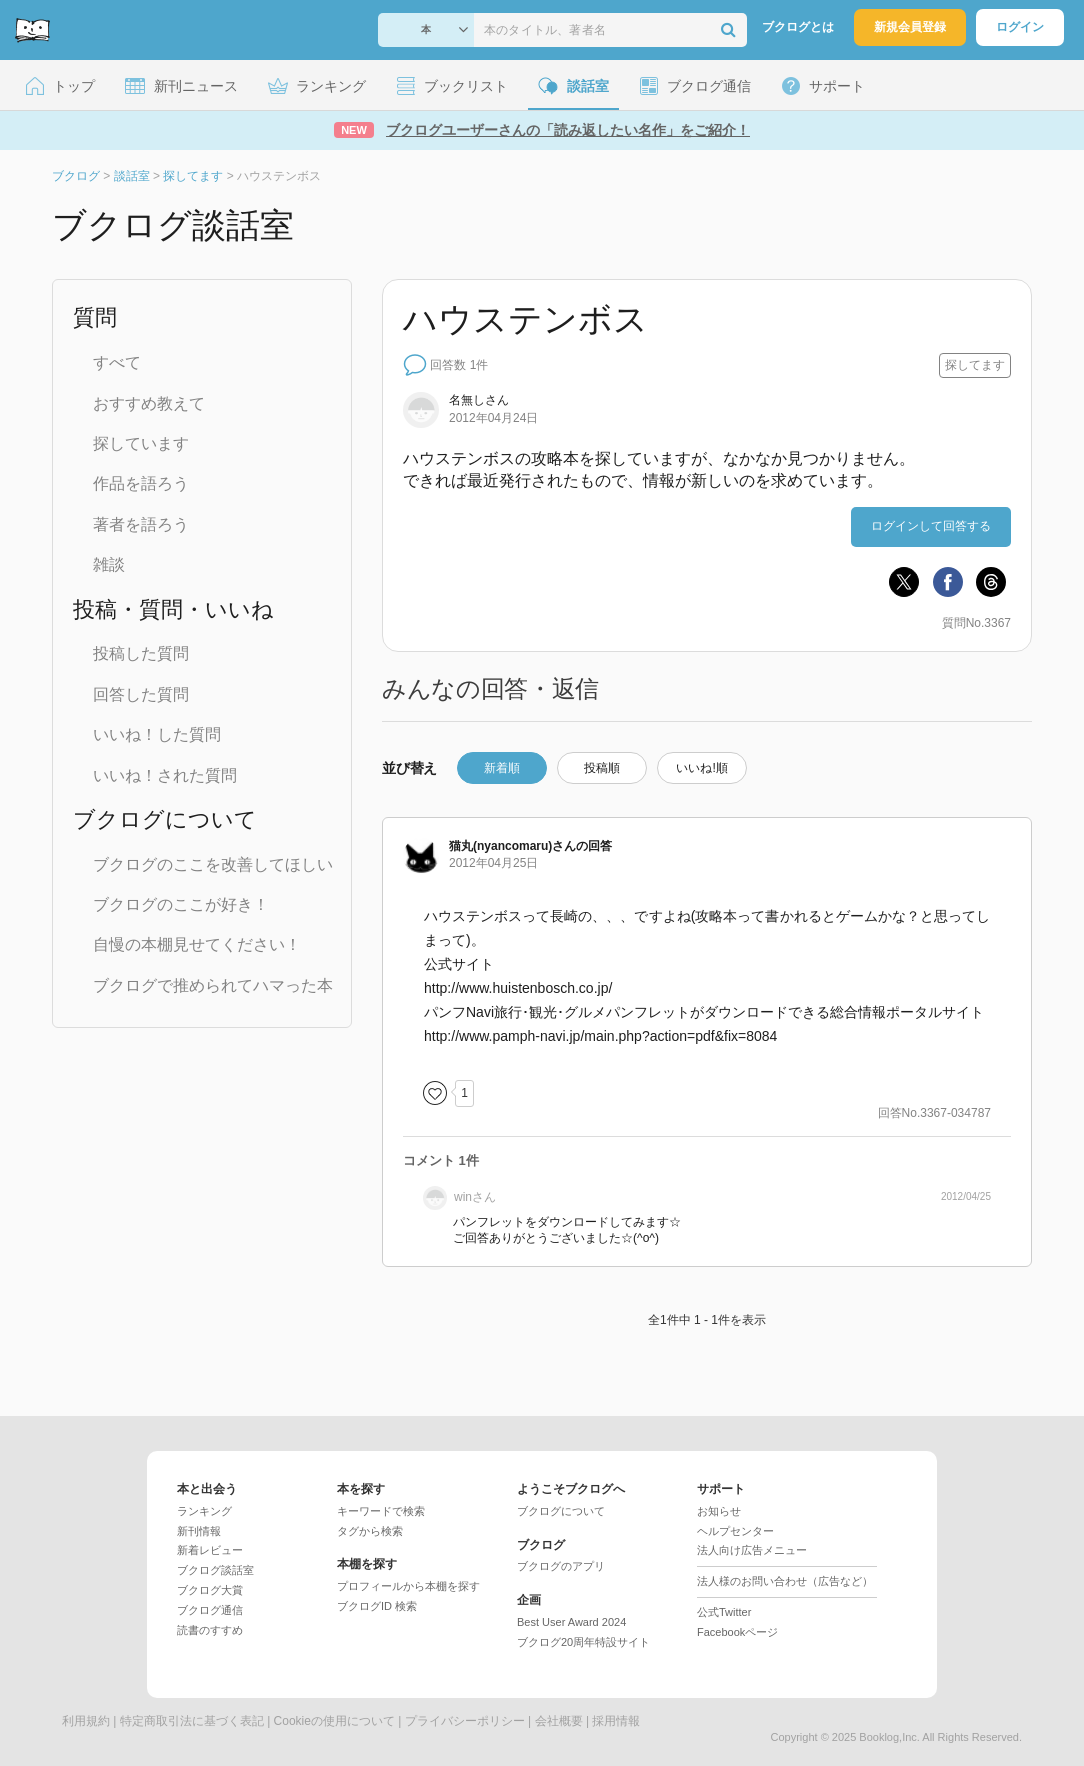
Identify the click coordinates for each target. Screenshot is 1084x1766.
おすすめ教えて (149, 403)
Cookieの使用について (334, 1721)
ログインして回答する (931, 526)
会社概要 (559, 1721)
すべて (117, 362)
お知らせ (719, 1511)
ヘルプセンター (735, 1531)
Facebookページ (737, 1632)
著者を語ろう (141, 524)
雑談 (109, 564)
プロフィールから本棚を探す (408, 1586)
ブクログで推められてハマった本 (213, 985)
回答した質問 (141, 694)
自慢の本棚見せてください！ (197, 944)
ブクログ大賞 (210, 1590)
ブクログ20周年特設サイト (583, 1642)
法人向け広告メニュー (752, 1550)
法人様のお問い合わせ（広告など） (785, 1581)
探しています (141, 443)
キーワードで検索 (381, 1511)
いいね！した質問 (157, 734)
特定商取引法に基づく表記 (192, 1721)
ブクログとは (798, 27)
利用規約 (86, 1721)
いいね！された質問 (165, 775)
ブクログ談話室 (215, 1570)
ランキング (204, 1511)
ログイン (1020, 27)
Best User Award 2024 (571, 1622)
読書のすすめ (210, 1630)
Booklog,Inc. (889, 1737)
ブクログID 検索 (377, 1606)
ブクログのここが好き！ (181, 904)
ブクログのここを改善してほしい (213, 864)
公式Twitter (724, 1612)
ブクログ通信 (210, 1610)
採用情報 (616, 1721)
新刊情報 (199, 1531)
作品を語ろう (141, 483)
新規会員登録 (910, 27)
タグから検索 (370, 1531)
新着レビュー (210, 1550)
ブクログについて (561, 1511)
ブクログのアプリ (561, 1566)
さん (512, 846)
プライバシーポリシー (465, 1721)
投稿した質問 (141, 653)
